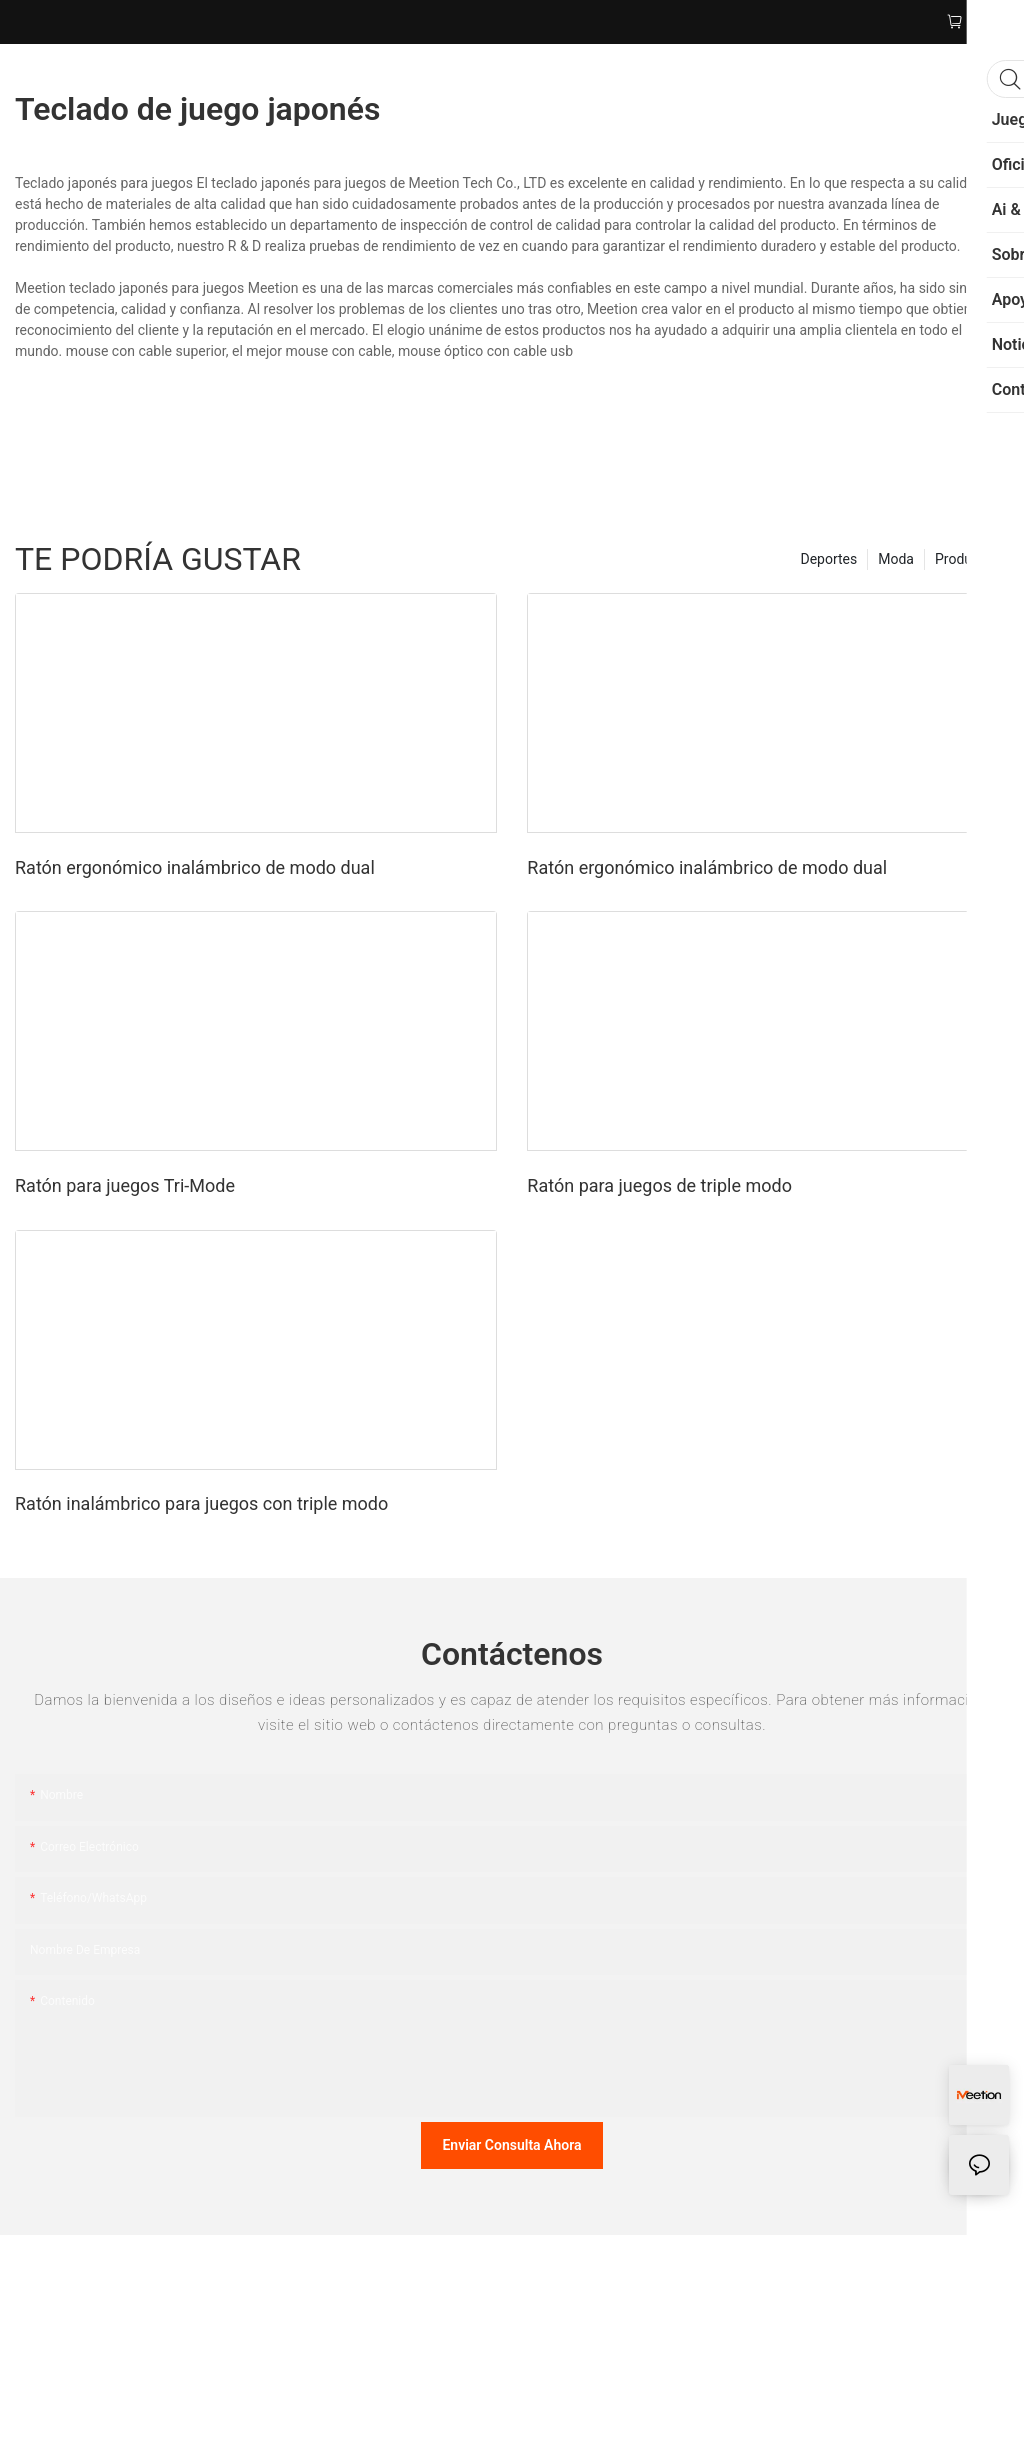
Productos (967, 559)
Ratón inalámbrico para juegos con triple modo (201, 1503)
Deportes (828, 559)
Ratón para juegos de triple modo (659, 1185)
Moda (896, 559)
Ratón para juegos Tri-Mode (125, 1185)
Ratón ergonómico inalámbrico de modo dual (195, 867)
